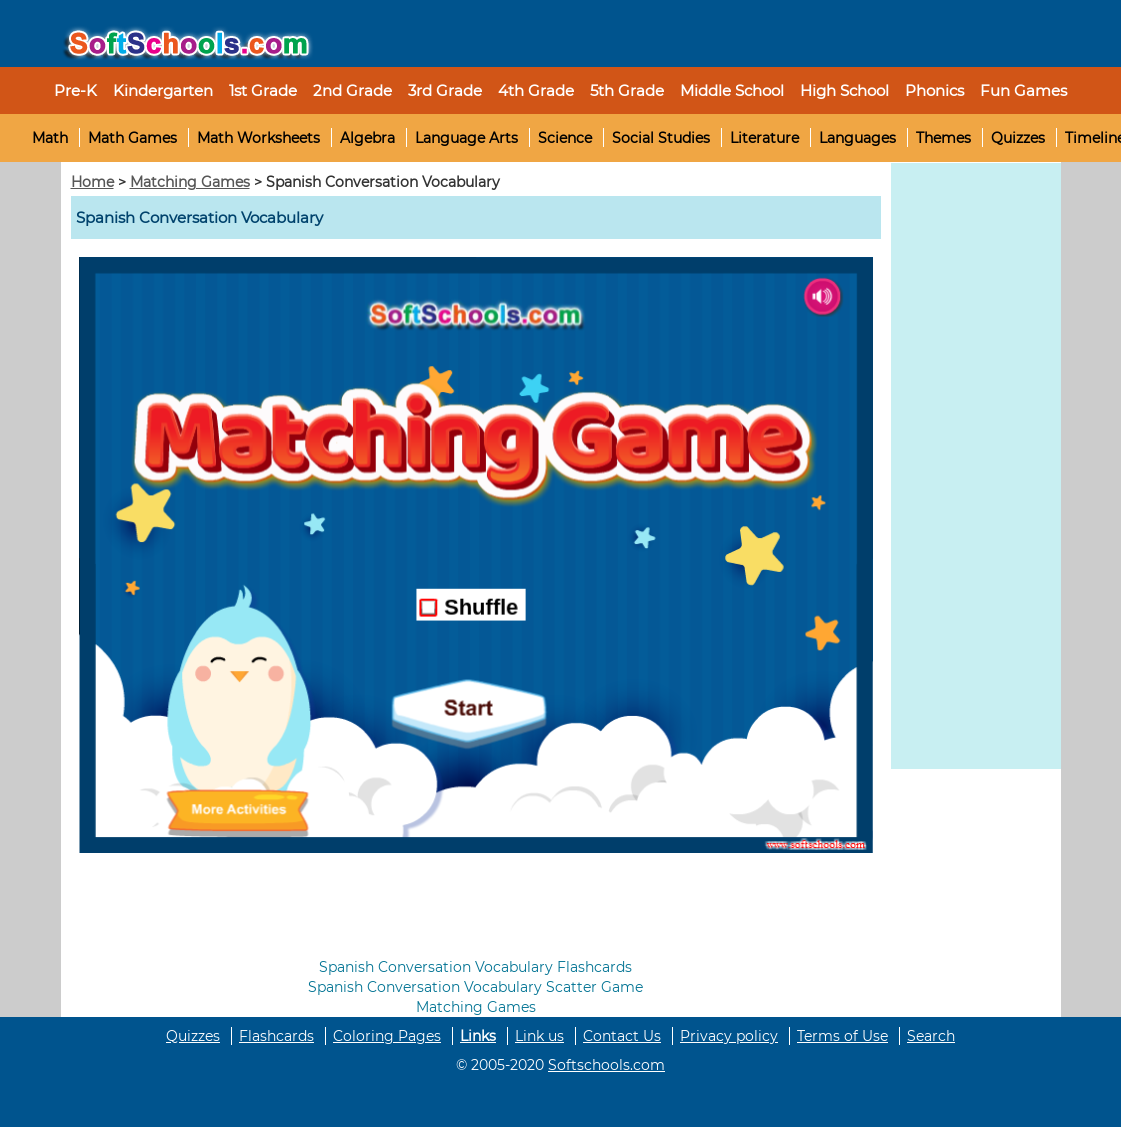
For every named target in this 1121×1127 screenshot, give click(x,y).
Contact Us (622, 1036)
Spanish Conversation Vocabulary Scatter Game (475, 987)
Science (565, 138)
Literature (764, 138)
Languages (857, 138)
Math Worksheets (258, 138)
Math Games (132, 138)
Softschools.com (606, 1065)
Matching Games (190, 182)
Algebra (367, 138)
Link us (539, 1036)
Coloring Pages (387, 1036)
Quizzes (1018, 138)
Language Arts (466, 138)
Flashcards (276, 1036)
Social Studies (661, 138)
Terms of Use (842, 1036)
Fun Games (1023, 90)
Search (931, 1036)
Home (92, 182)
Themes (943, 138)
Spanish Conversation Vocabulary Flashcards (475, 967)
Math (50, 138)
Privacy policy (729, 1036)
